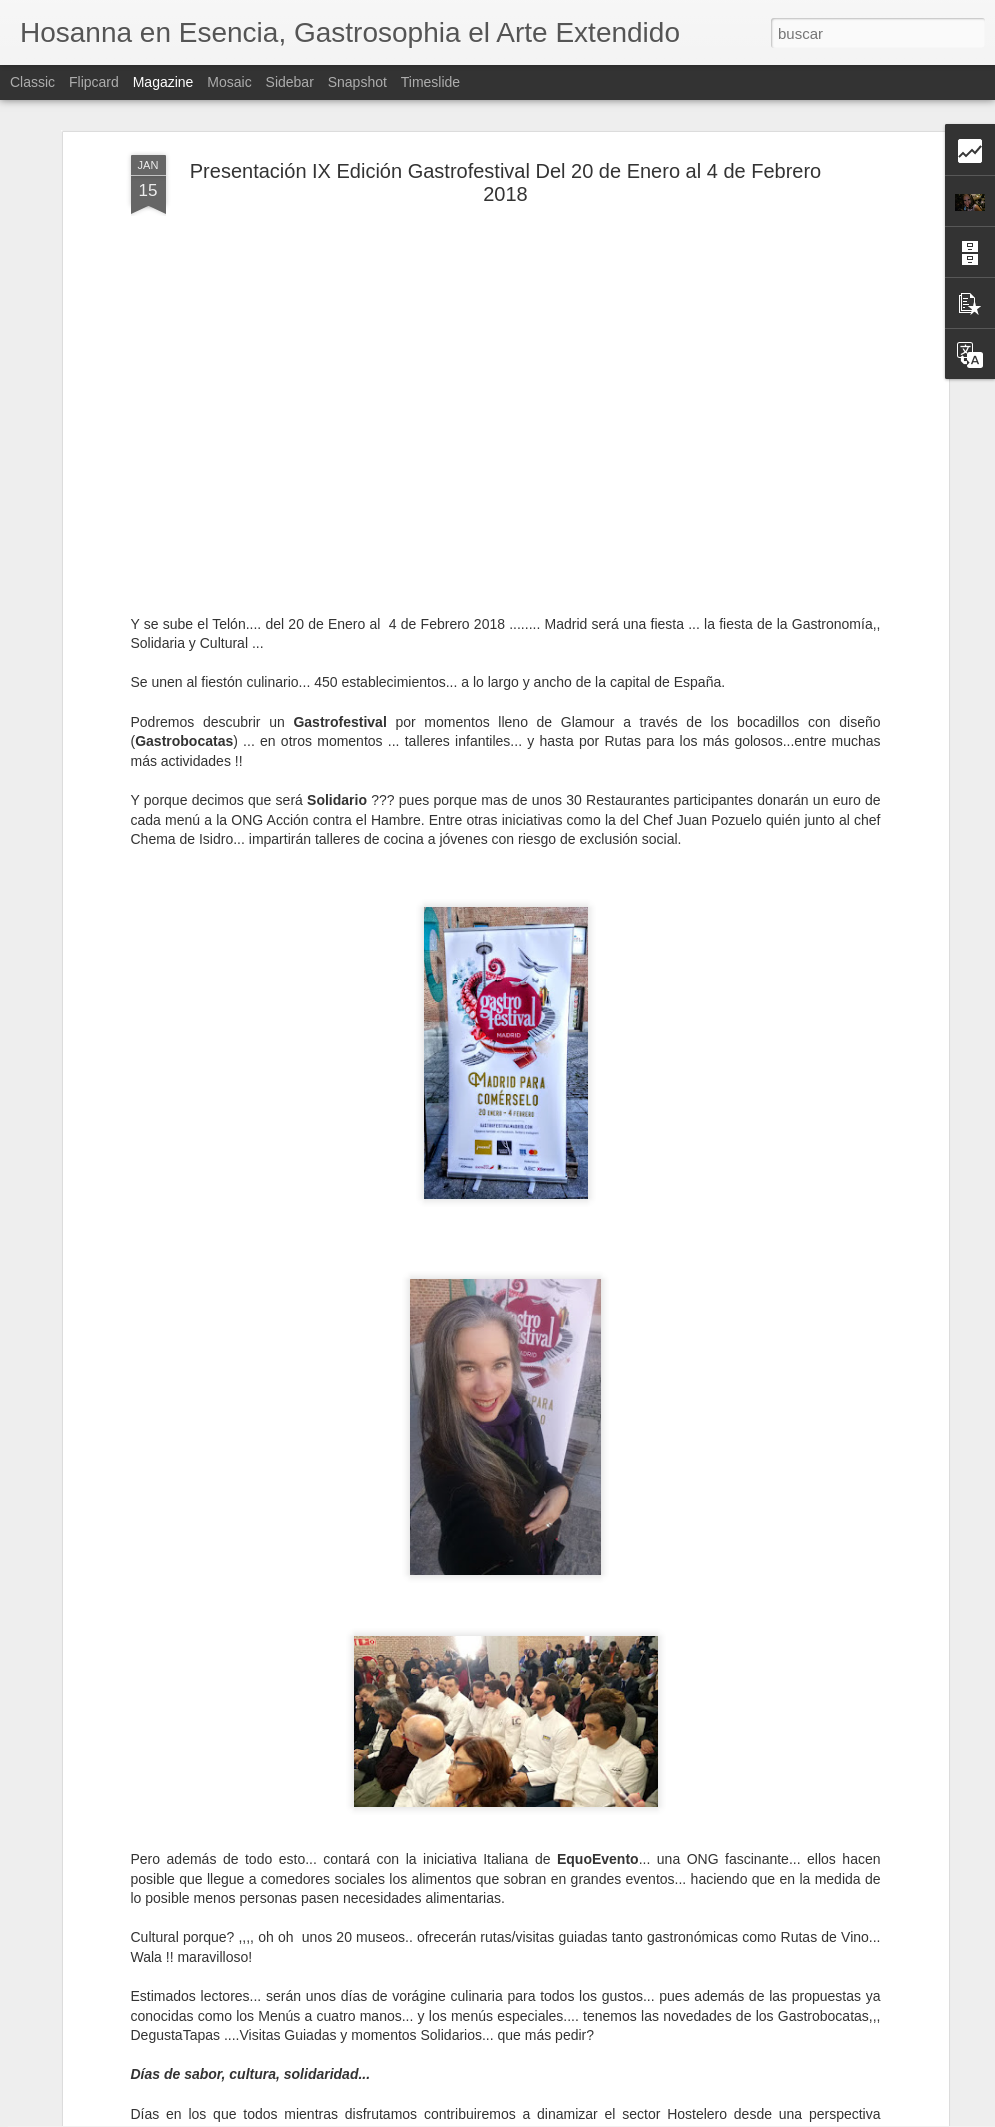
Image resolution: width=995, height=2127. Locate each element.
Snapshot (357, 82)
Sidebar (290, 82)
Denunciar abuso (641, 2116)
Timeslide (430, 82)
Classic (32, 82)
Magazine (163, 82)
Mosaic (229, 82)
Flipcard (94, 82)
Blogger (575, 2116)
